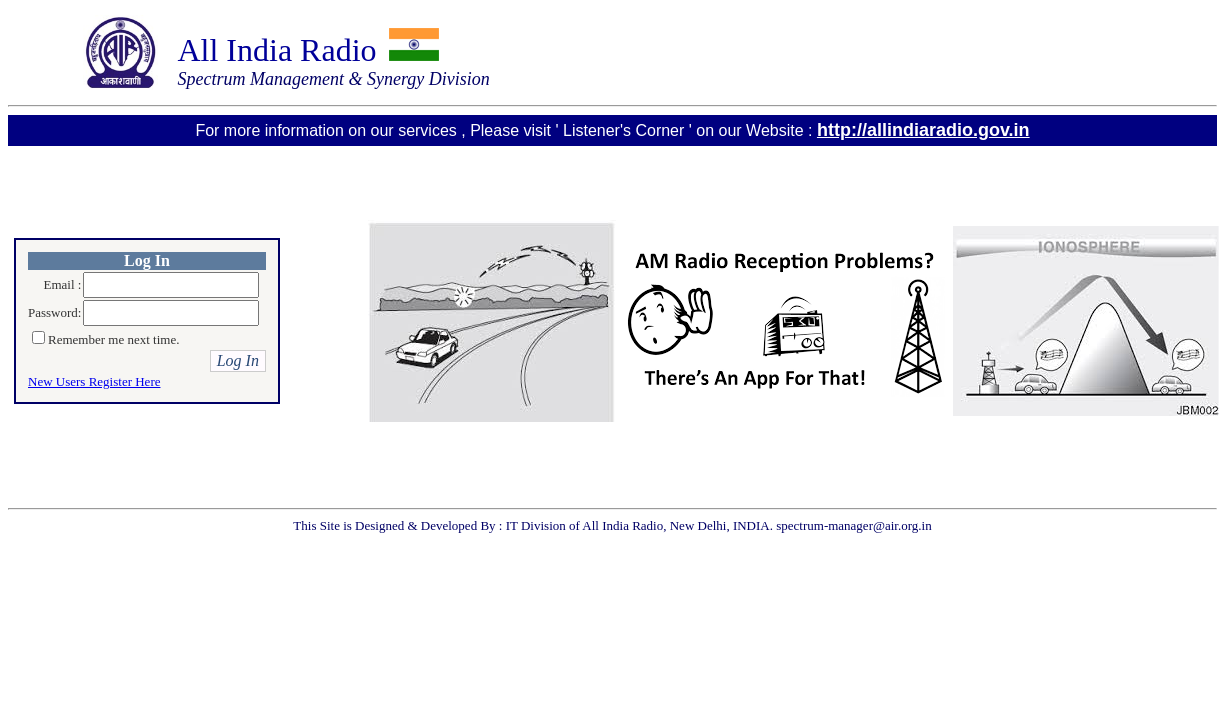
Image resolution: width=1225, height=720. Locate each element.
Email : (63, 284)
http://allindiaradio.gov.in (923, 130)
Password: (54, 312)
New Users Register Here (94, 381)
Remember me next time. (113, 339)
